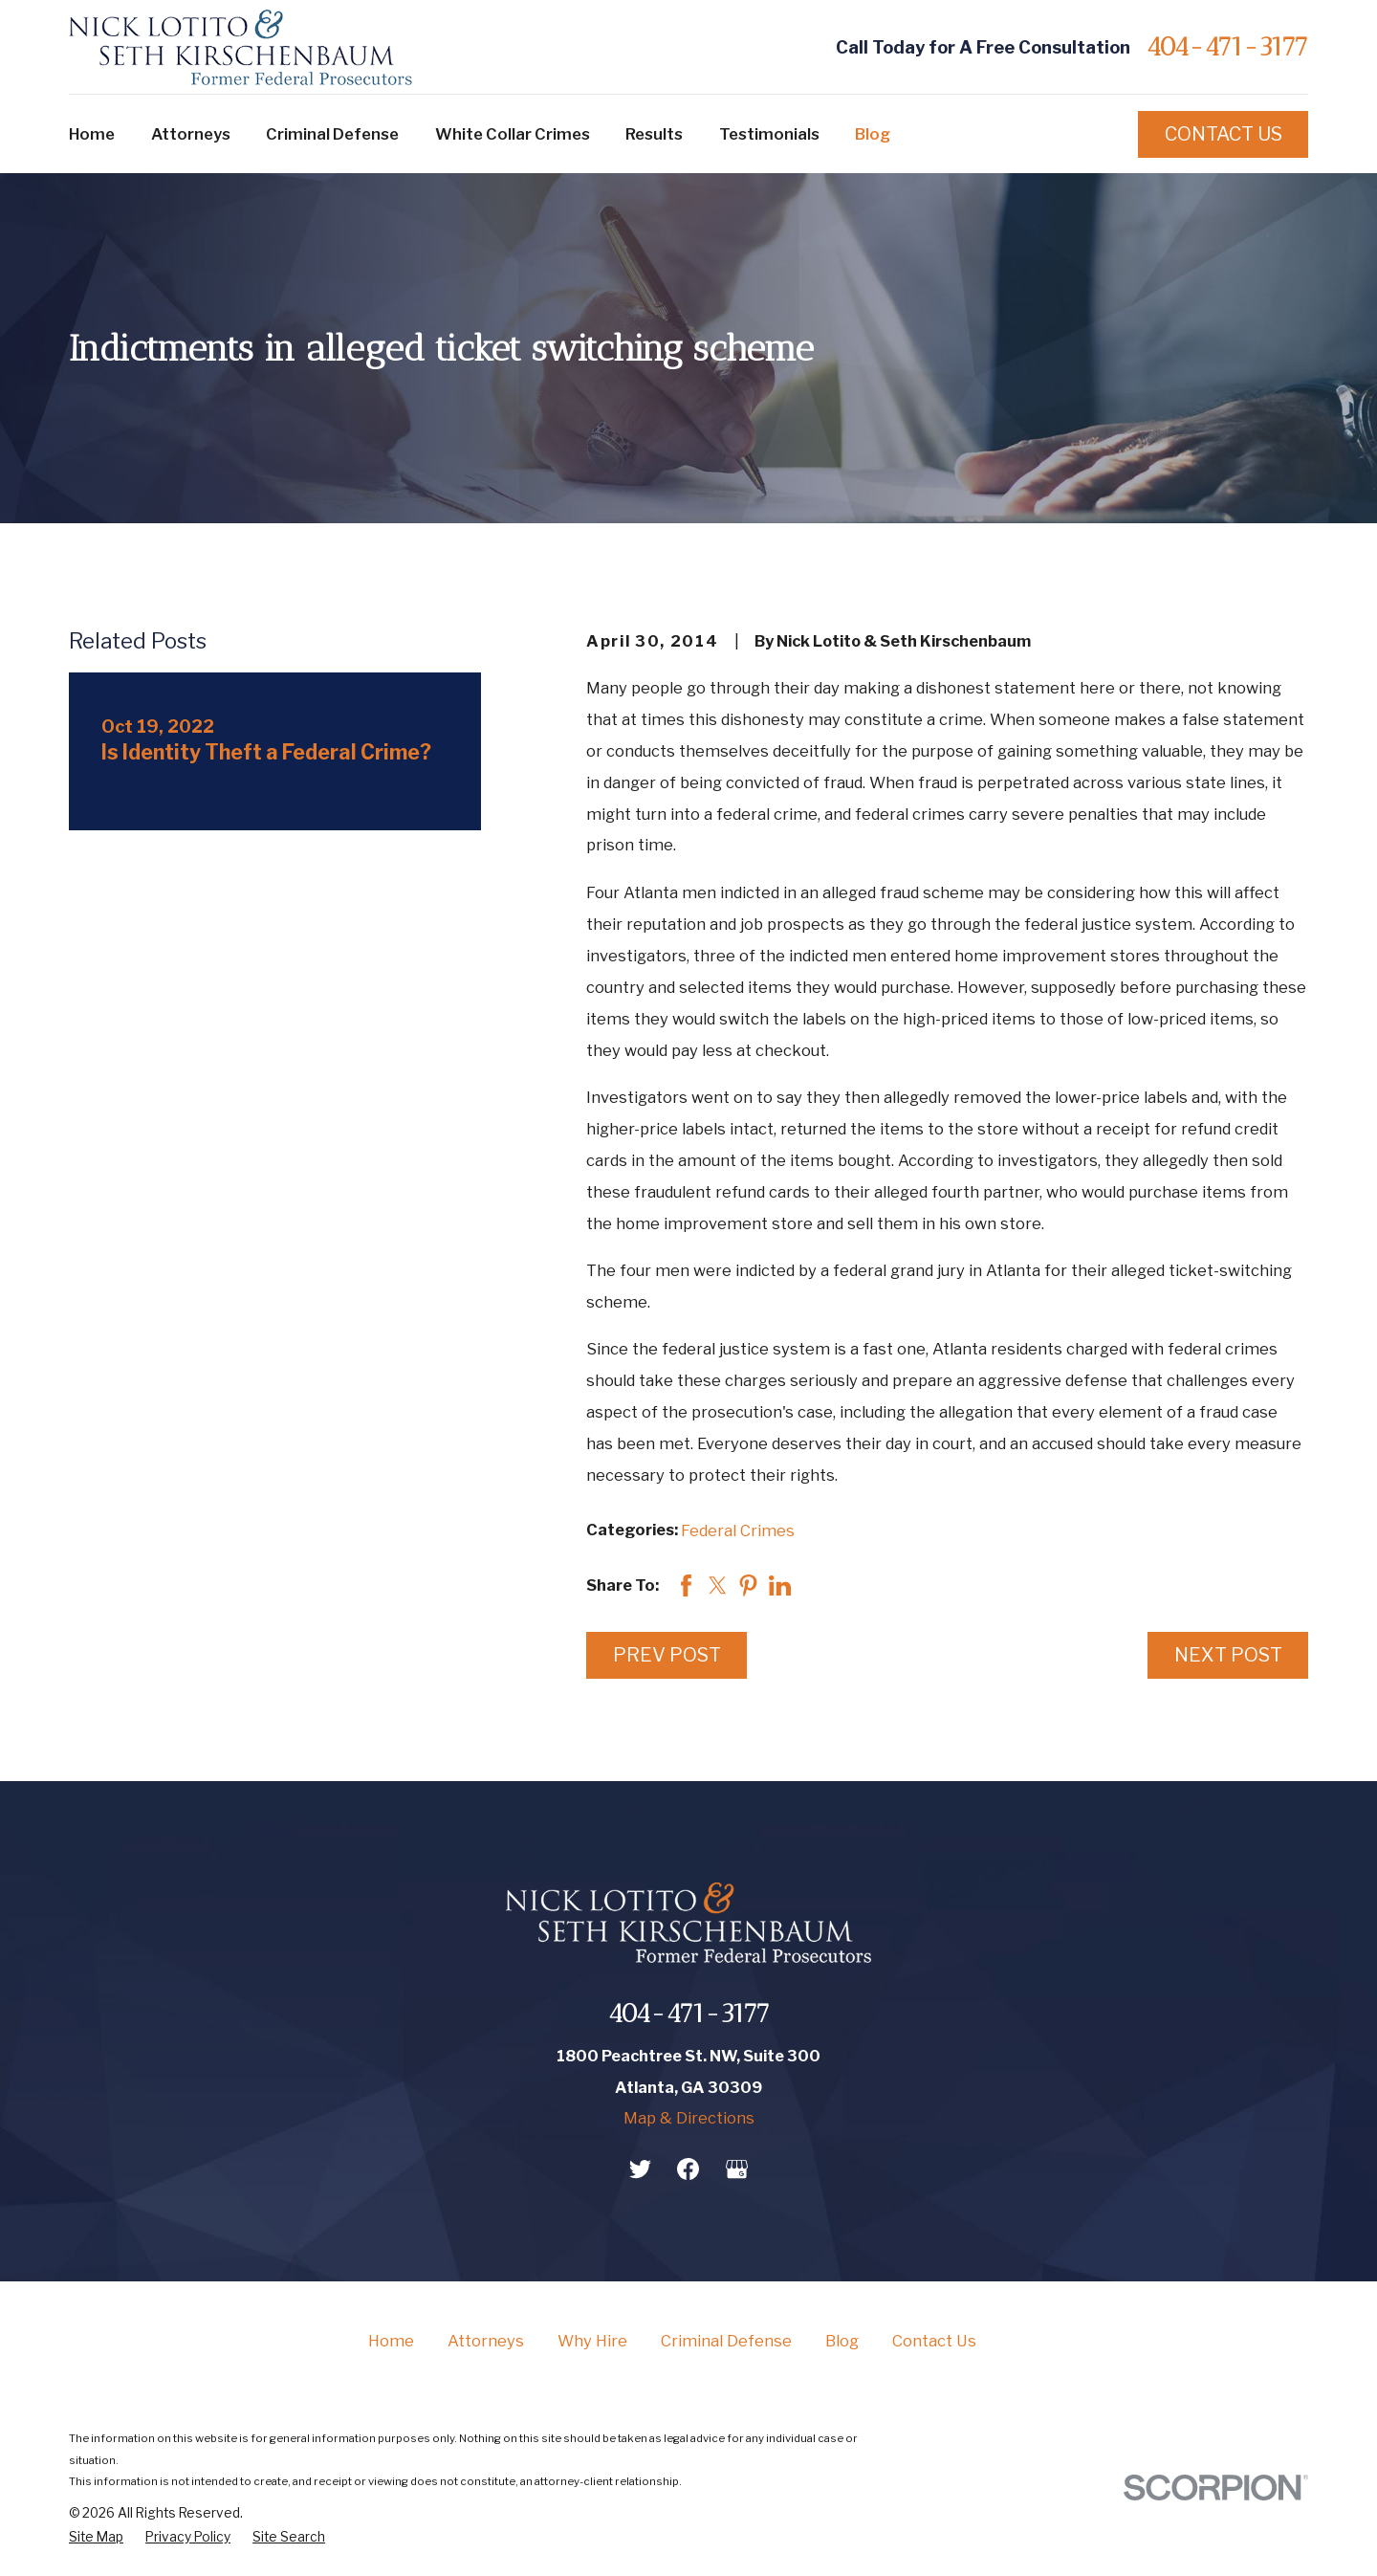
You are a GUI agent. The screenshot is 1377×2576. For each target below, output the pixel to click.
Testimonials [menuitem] (769, 133)
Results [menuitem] (654, 133)
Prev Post (667, 1654)
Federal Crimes (738, 1530)
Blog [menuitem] (872, 133)
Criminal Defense (726, 2340)
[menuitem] (96, 2537)
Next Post (1228, 1654)
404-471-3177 (1227, 47)
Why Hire (592, 2340)
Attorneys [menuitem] (190, 133)
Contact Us (1223, 133)
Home (391, 2340)
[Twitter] (640, 2169)
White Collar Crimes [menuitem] (512, 133)
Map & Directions (688, 2117)
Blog (842, 2340)
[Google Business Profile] (737, 2169)
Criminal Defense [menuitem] (332, 133)
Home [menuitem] (92, 133)
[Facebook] (688, 2169)
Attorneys (486, 2340)
